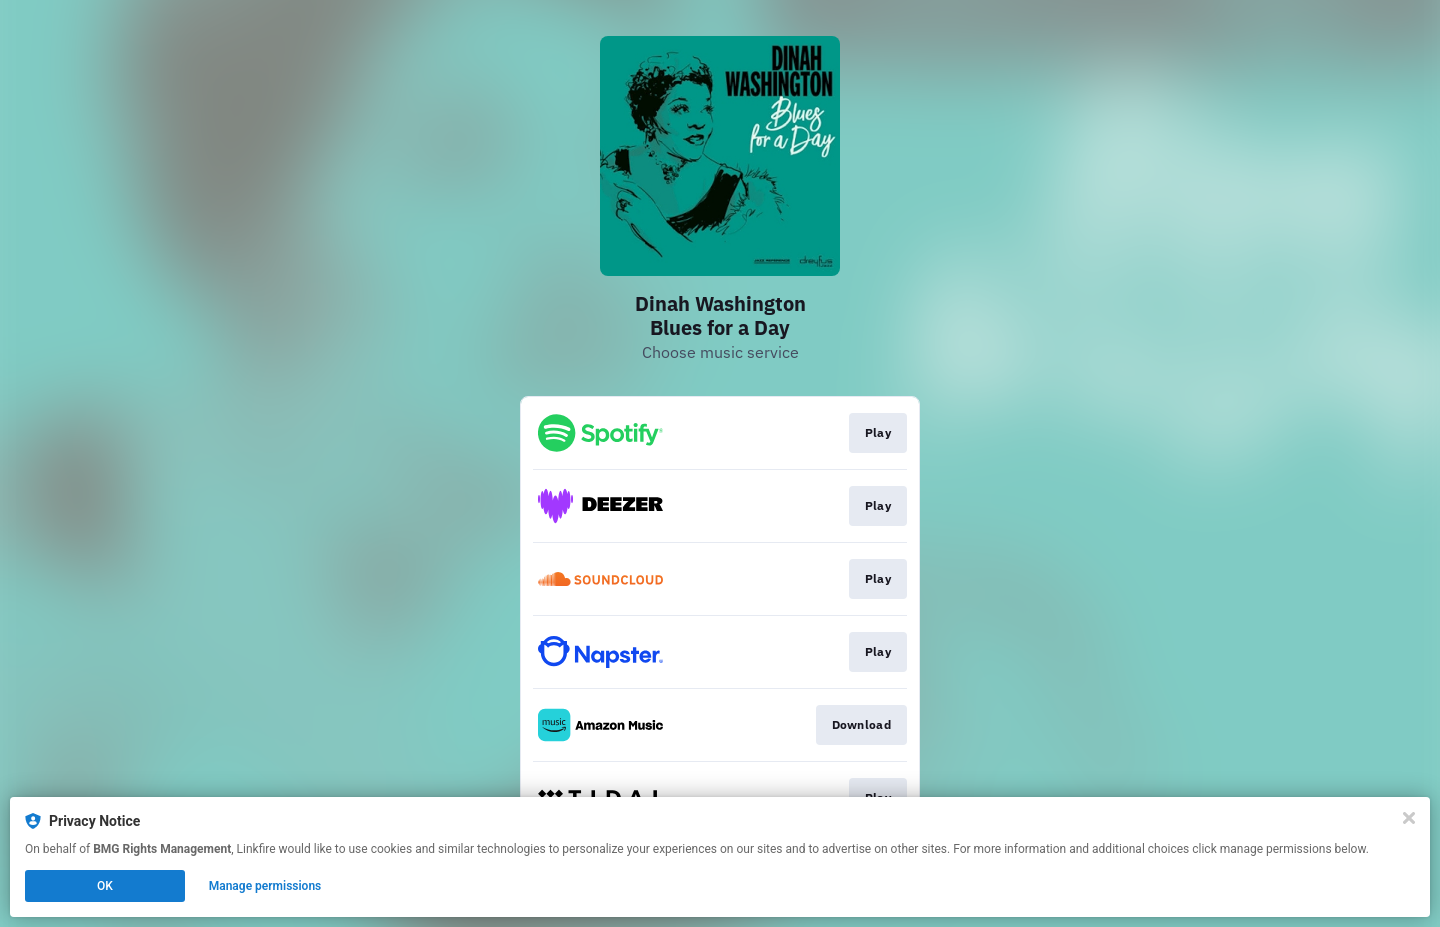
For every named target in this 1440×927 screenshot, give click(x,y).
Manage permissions (265, 886)
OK (105, 886)
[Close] (1409, 818)
